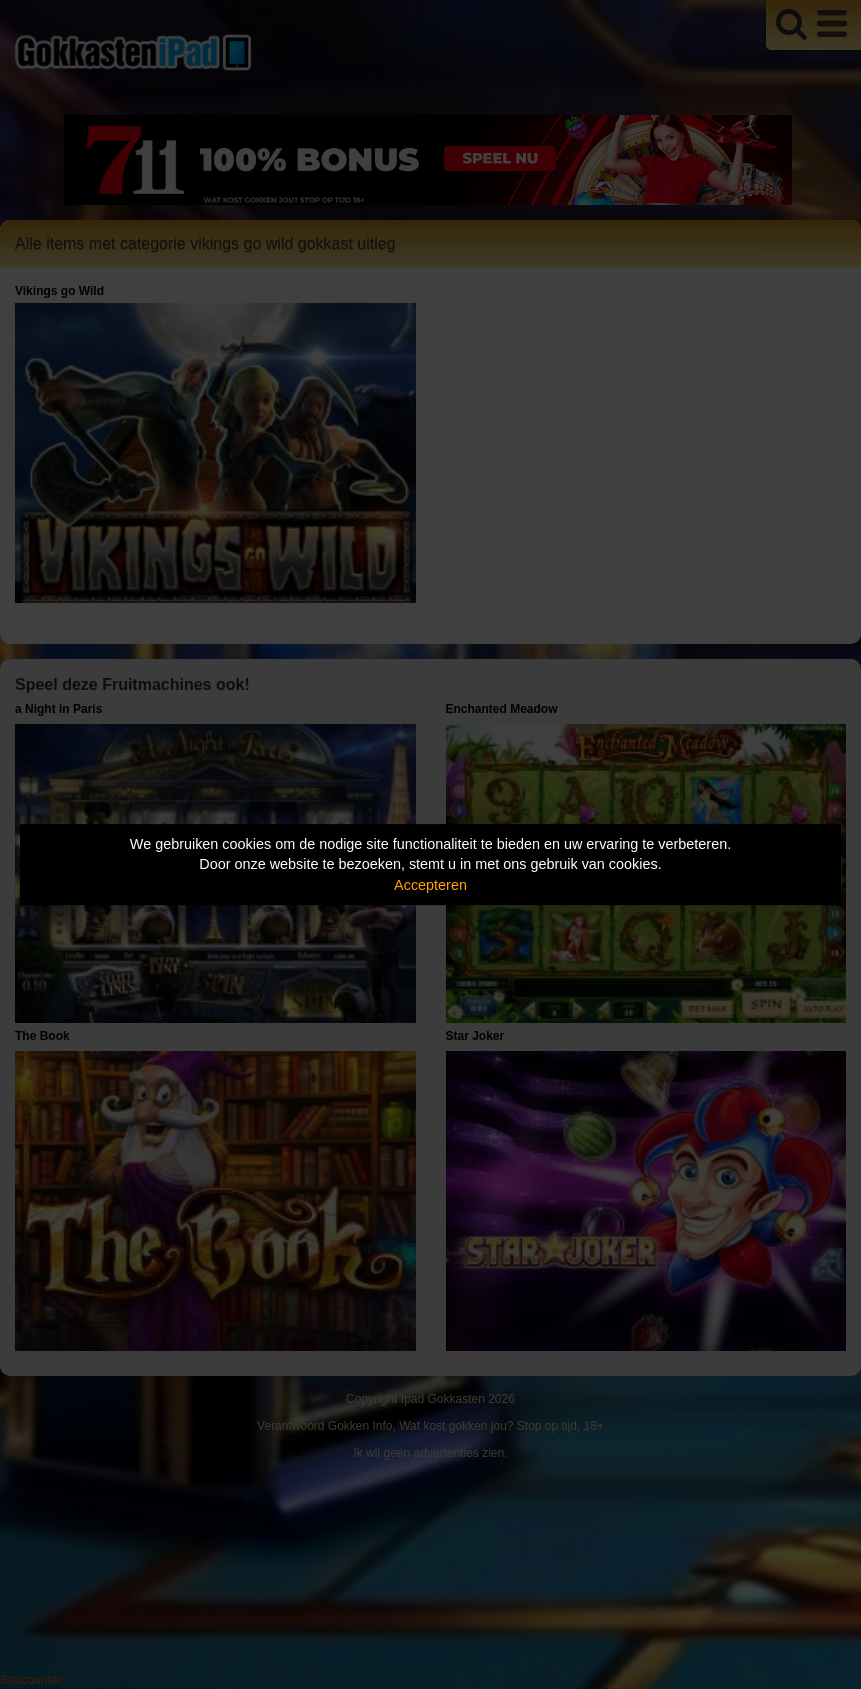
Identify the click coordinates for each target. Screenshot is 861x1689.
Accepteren (430, 885)
